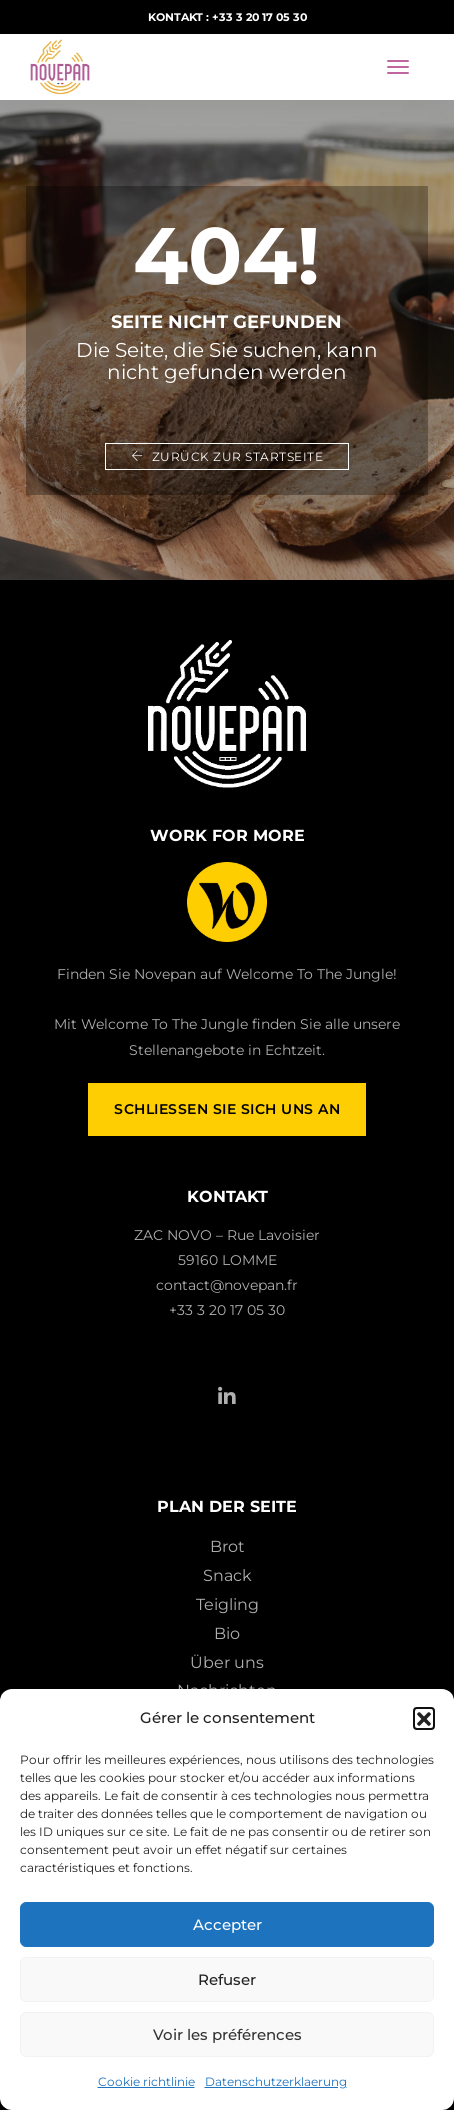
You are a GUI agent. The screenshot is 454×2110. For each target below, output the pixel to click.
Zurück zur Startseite (227, 456)
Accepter (227, 1924)
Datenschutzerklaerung (276, 2081)
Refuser (227, 1979)
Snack (227, 1575)
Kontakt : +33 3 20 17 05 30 (227, 17)
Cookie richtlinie (146, 2081)
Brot (227, 1546)
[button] (424, 1718)
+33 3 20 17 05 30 (227, 1310)
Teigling (227, 1604)
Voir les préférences (227, 2034)
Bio (227, 1633)
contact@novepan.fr (227, 1285)
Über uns (227, 1662)
